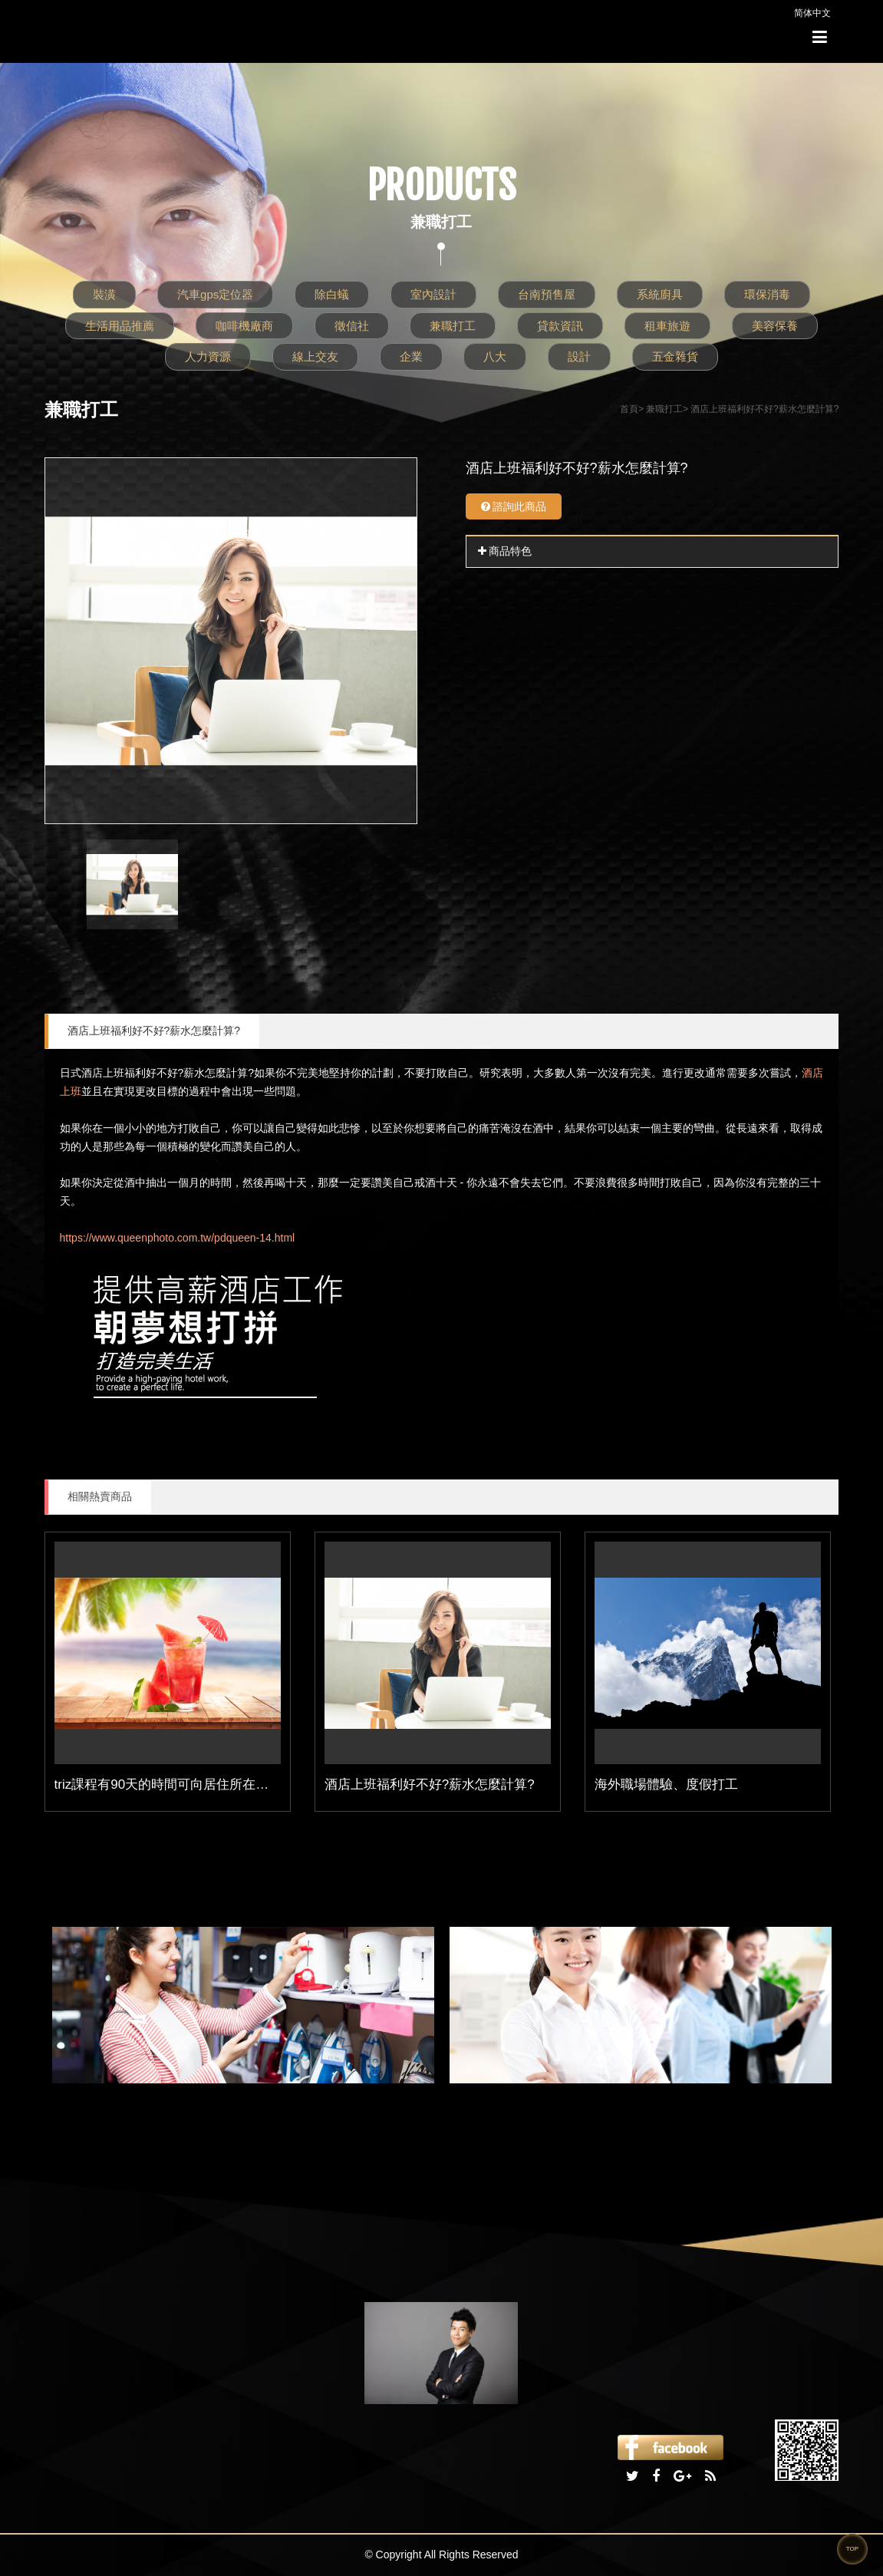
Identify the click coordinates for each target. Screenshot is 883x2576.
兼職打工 (453, 325)
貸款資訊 (560, 325)
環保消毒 (767, 294)
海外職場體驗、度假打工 (666, 1784)
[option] (231, 640)
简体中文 (812, 13)
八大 (494, 356)
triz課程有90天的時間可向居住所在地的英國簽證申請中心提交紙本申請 (259, 1784)
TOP (852, 2548)
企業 (411, 356)
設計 (579, 356)
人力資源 (208, 356)
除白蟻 (332, 294)
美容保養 (775, 325)
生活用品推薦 (119, 325)
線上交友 (315, 356)
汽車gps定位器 (215, 294)
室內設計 (433, 294)
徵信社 (351, 325)
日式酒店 (81, 1073)
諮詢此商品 (514, 506)
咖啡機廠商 (244, 325)
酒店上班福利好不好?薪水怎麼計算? (154, 1030)
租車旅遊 (667, 325)
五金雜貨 (675, 356)
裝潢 (104, 294)
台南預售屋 (546, 294)
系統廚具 (660, 294)
